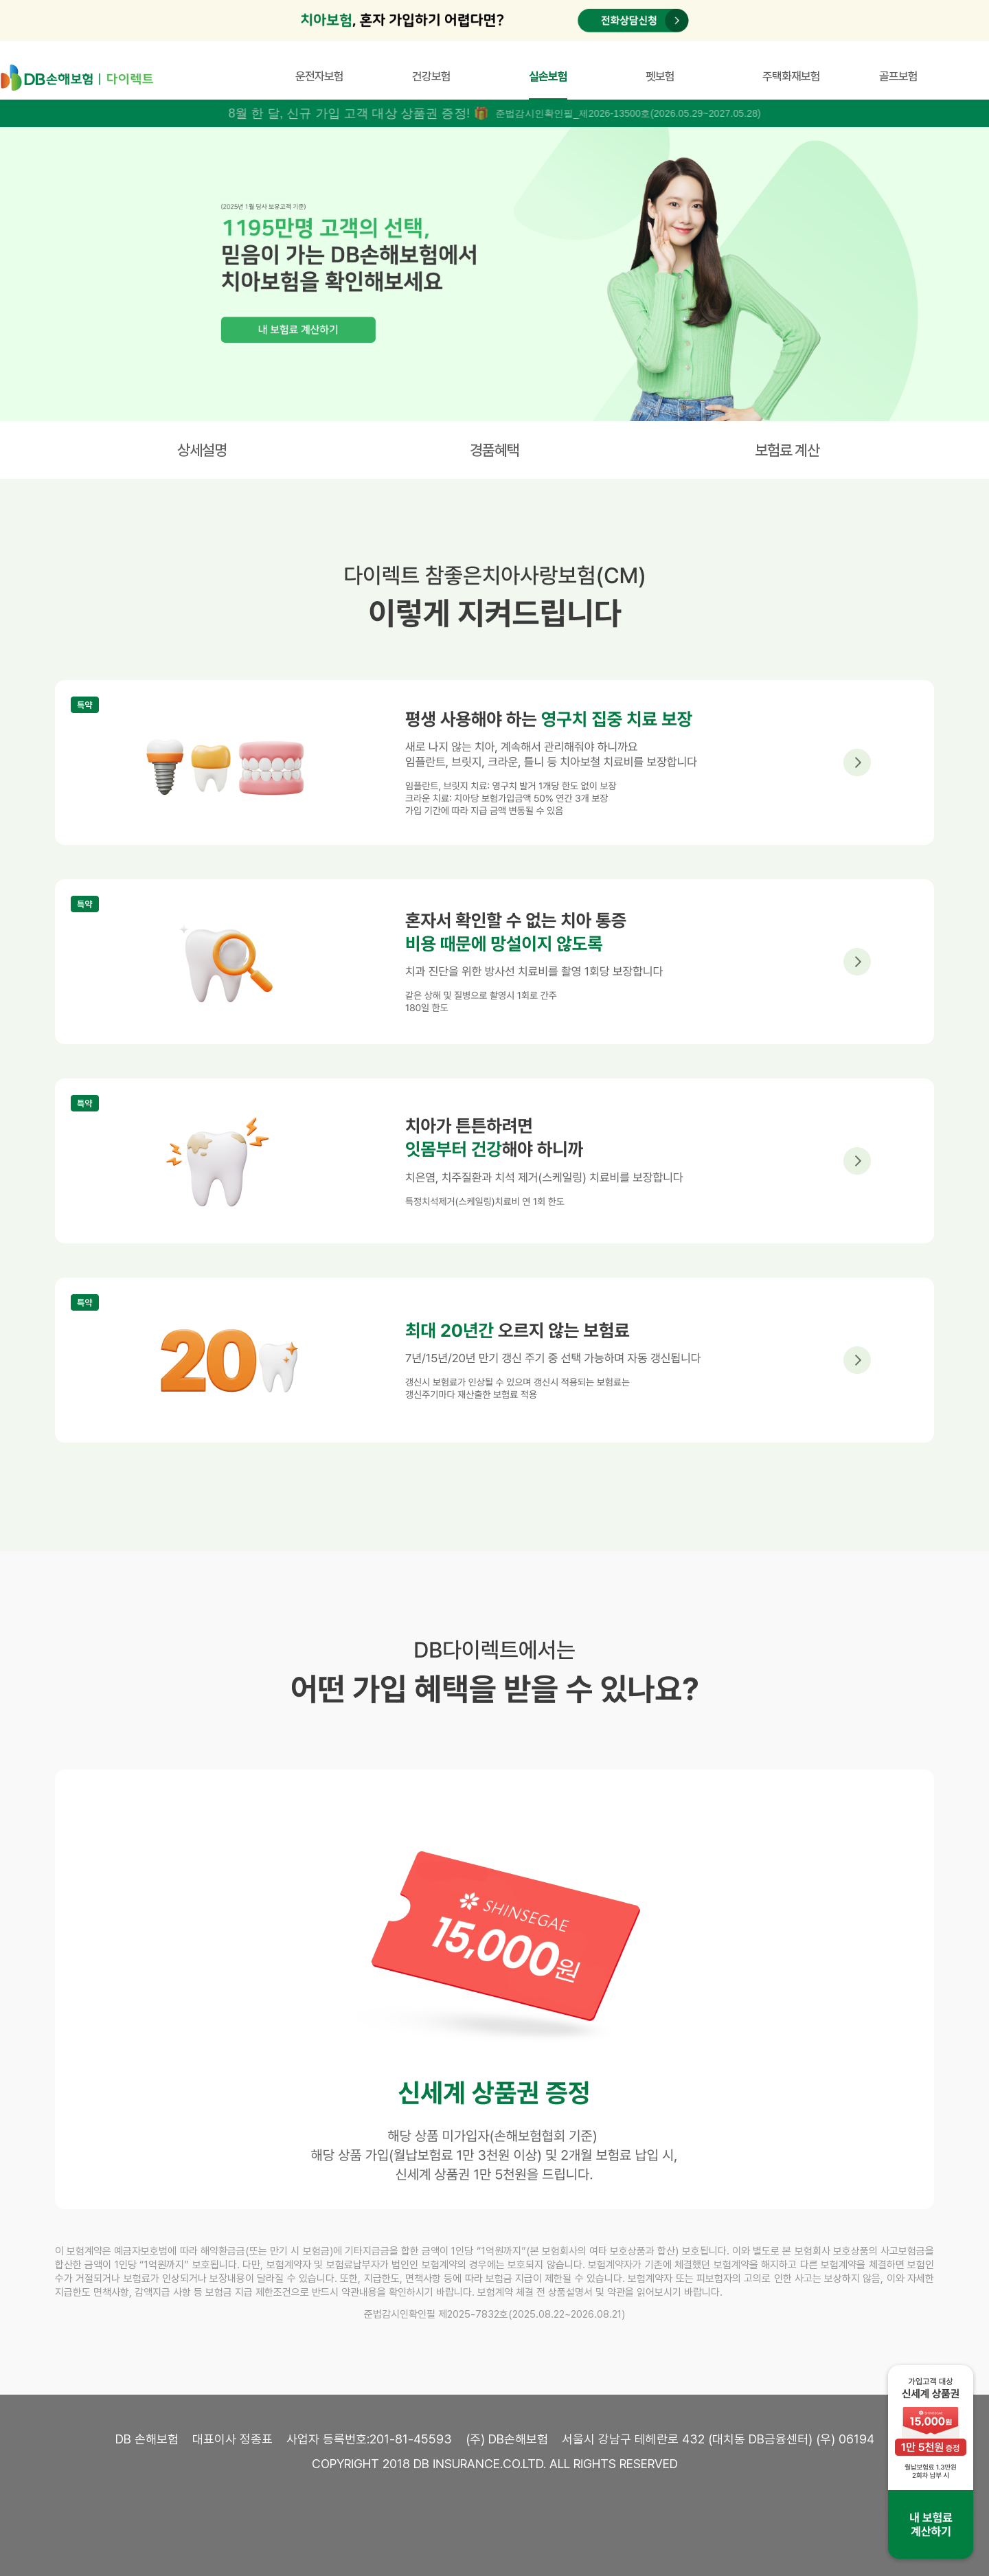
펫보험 (660, 76)
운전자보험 (319, 76)
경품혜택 (494, 450)
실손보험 (548, 76)
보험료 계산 (787, 450)
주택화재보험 (791, 76)
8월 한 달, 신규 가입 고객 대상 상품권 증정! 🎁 (359, 113)
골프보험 (898, 76)
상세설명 (202, 450)
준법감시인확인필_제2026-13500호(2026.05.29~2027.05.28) (628, 113)
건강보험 (431, 76)
